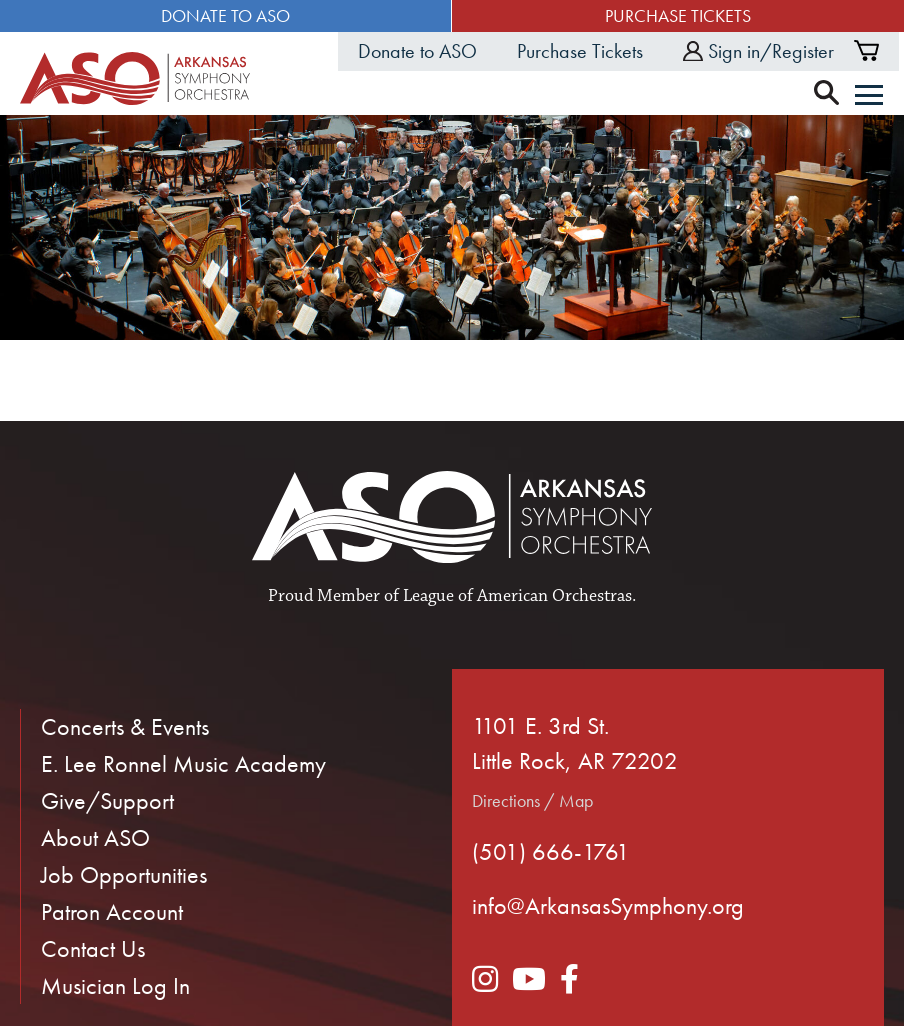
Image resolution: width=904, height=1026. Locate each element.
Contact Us (93, 948)
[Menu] (869, 97)
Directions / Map (532, 800)
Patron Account (112, 911)
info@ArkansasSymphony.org (608, 905)
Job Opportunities (124, 874)
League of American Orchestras (517, 596)
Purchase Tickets (678, 15)
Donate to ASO (225, 15)
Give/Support (107, 800)
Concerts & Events (125, 726)
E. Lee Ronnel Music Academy (183, 763)
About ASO (95, 837)
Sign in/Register (758, 51)
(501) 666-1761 (551, 851)
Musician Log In (115, 985)
